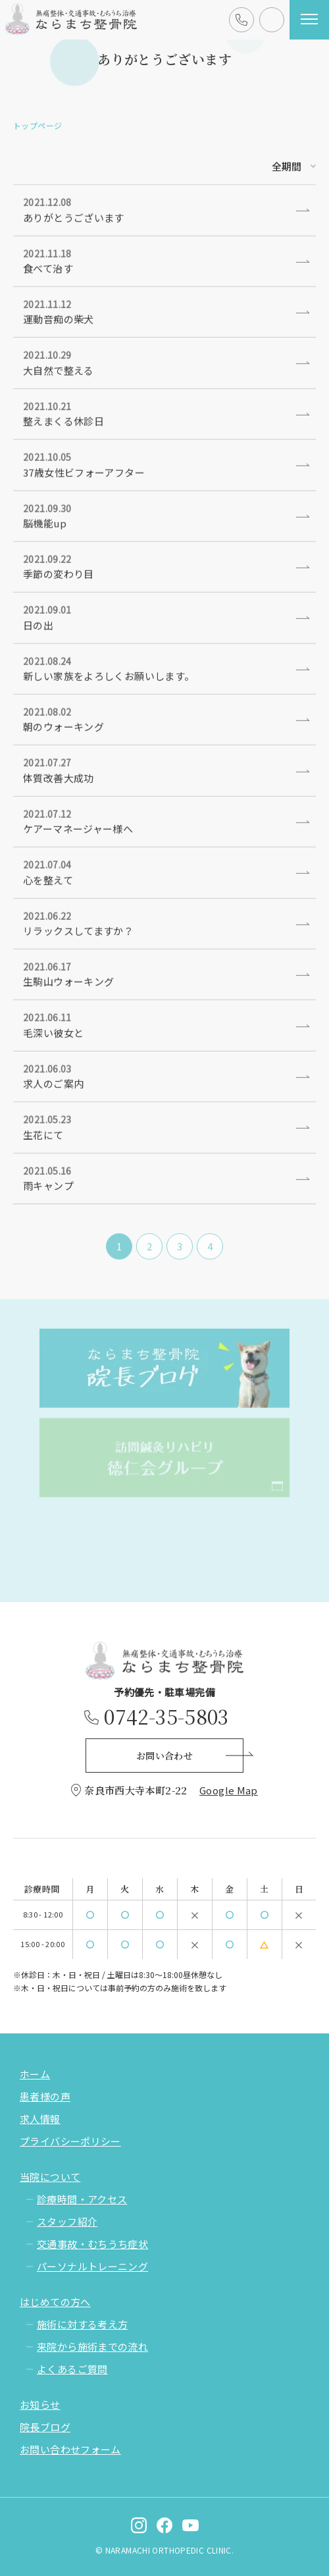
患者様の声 (45, 2096)
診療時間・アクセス (82, 2199)
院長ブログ (45, 2427)
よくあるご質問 (72, 2369)
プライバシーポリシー (70, 2141)
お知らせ (40, 2404)
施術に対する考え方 (82, 2324)
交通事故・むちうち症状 (92, 2244)
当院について (50, 2177)
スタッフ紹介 (67, 2221)
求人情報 (40, 2119)
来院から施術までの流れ (92, 2346)
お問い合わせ (264, 31)
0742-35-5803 (242, 31)
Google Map (228, 1790)
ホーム (35, 2074)
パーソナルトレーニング (92, 2266)
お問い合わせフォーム (70, 2449)
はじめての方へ (55, 2302)
